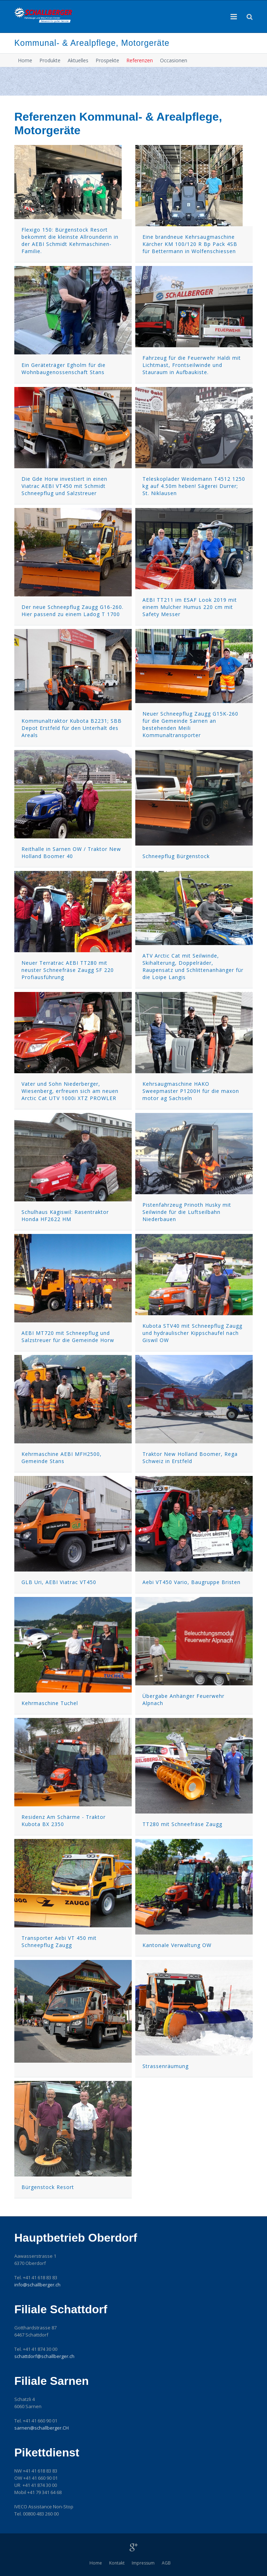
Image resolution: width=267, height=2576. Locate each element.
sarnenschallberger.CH (41, 2428)
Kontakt (117, 2563)
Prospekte (107, 60)
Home (25, 60)
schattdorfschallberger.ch (44, 2356)
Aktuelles (78, 60)
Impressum (143, 2563)
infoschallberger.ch (37, 2284)
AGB (166, 2563)
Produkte (49, 60)
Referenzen (139, 60)
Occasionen (173, 60)
